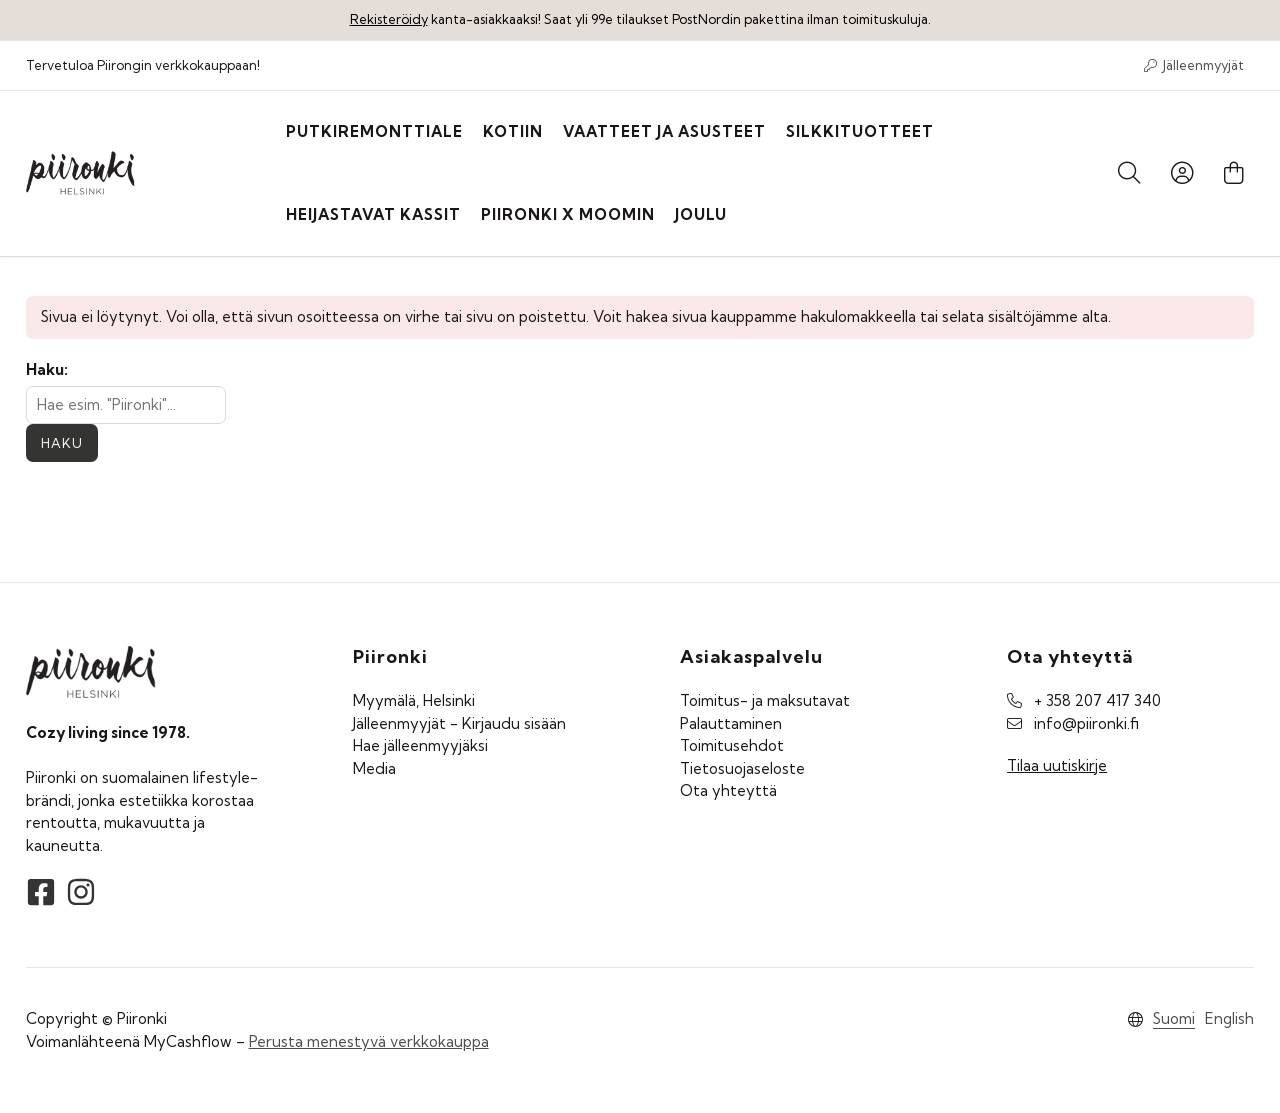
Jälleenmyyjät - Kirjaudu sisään (459, 723)
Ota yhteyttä (728, 790)
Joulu (701, 214)
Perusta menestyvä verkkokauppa (369, 1041)
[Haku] (1129, 174)
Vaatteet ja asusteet (664, 131)
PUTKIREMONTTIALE (374, 131)
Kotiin (513, 131)
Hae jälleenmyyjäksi (420, 745)
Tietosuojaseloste (742, 768)
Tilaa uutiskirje (1057, 765)
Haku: (47, 369)
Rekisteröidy (389, 19)
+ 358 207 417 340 (1097, 700)
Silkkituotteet (860, 131)
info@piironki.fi (1086, 723)
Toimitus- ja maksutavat (765, 700)
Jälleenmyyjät (1194, 65)
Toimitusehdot (732, 745)
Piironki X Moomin (568, 214)
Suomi (1174, 1018)
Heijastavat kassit (373, 214)
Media (374, 768)
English (1229, 1018)
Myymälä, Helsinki (414, 700)
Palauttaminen (731, 723)
